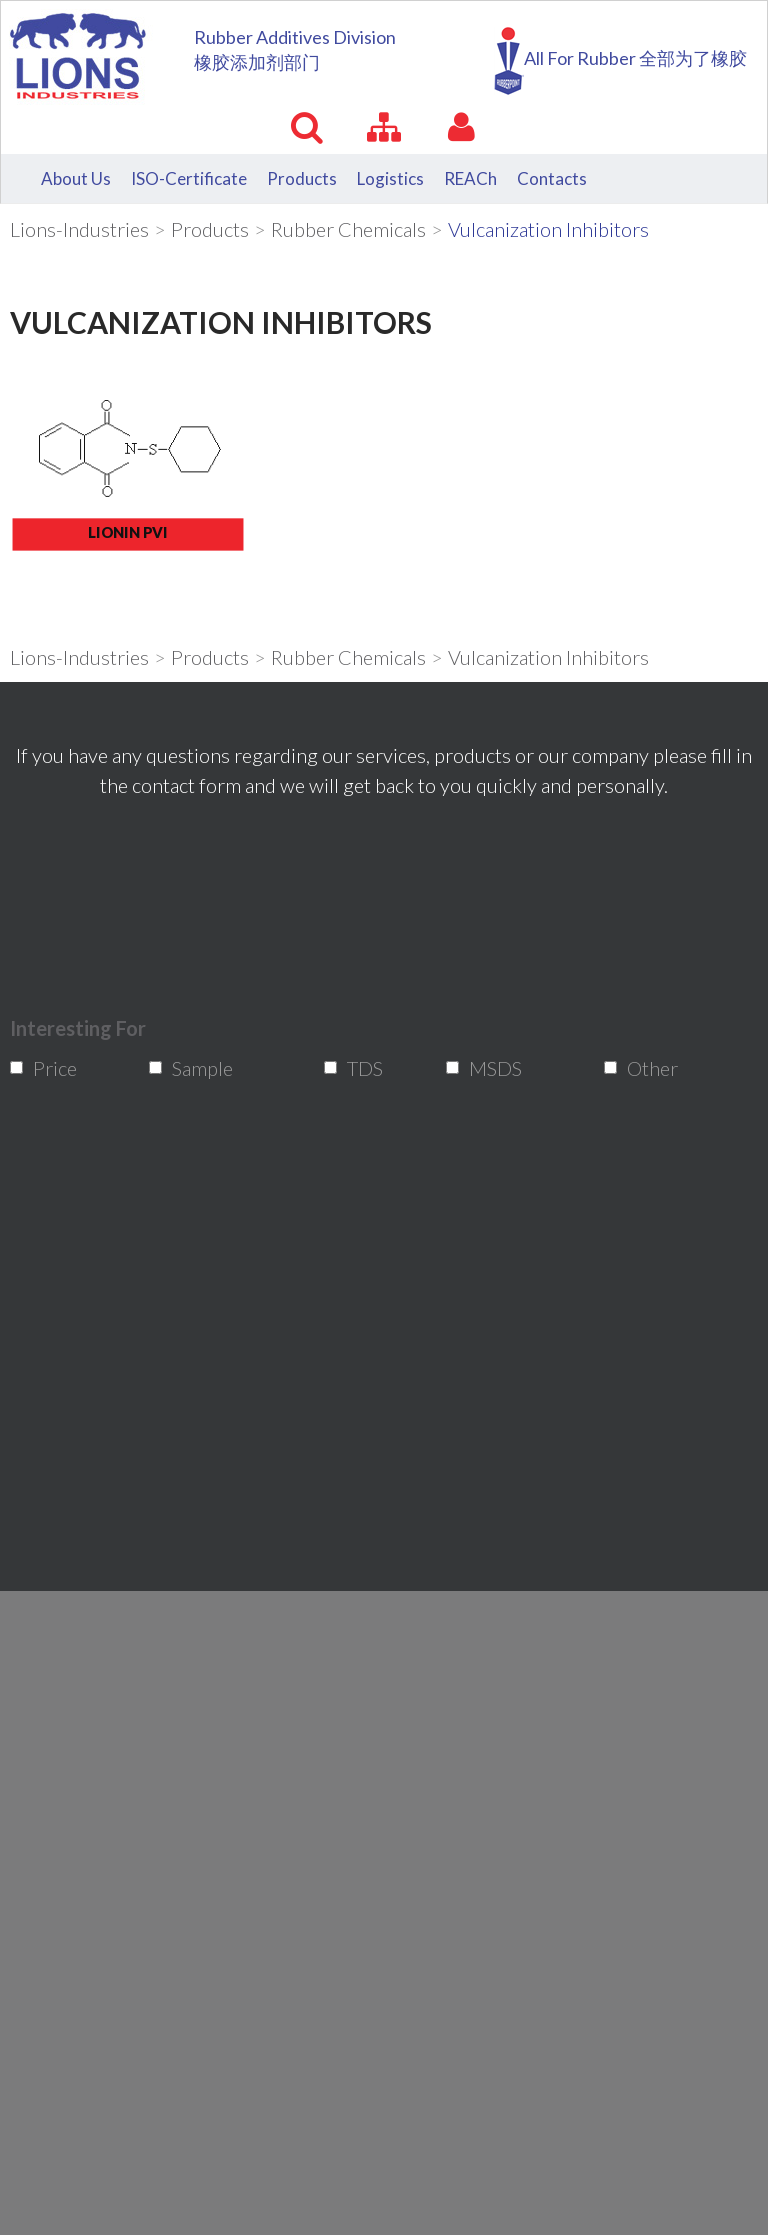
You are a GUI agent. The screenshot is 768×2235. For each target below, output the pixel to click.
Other (641, 1068)
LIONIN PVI (128, 531)
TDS (358, 1068)
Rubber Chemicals (348, 229)
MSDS (483, 1068)
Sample (187, 1068)
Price (45, 1068)
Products (210, 229)
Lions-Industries (79, 229)
